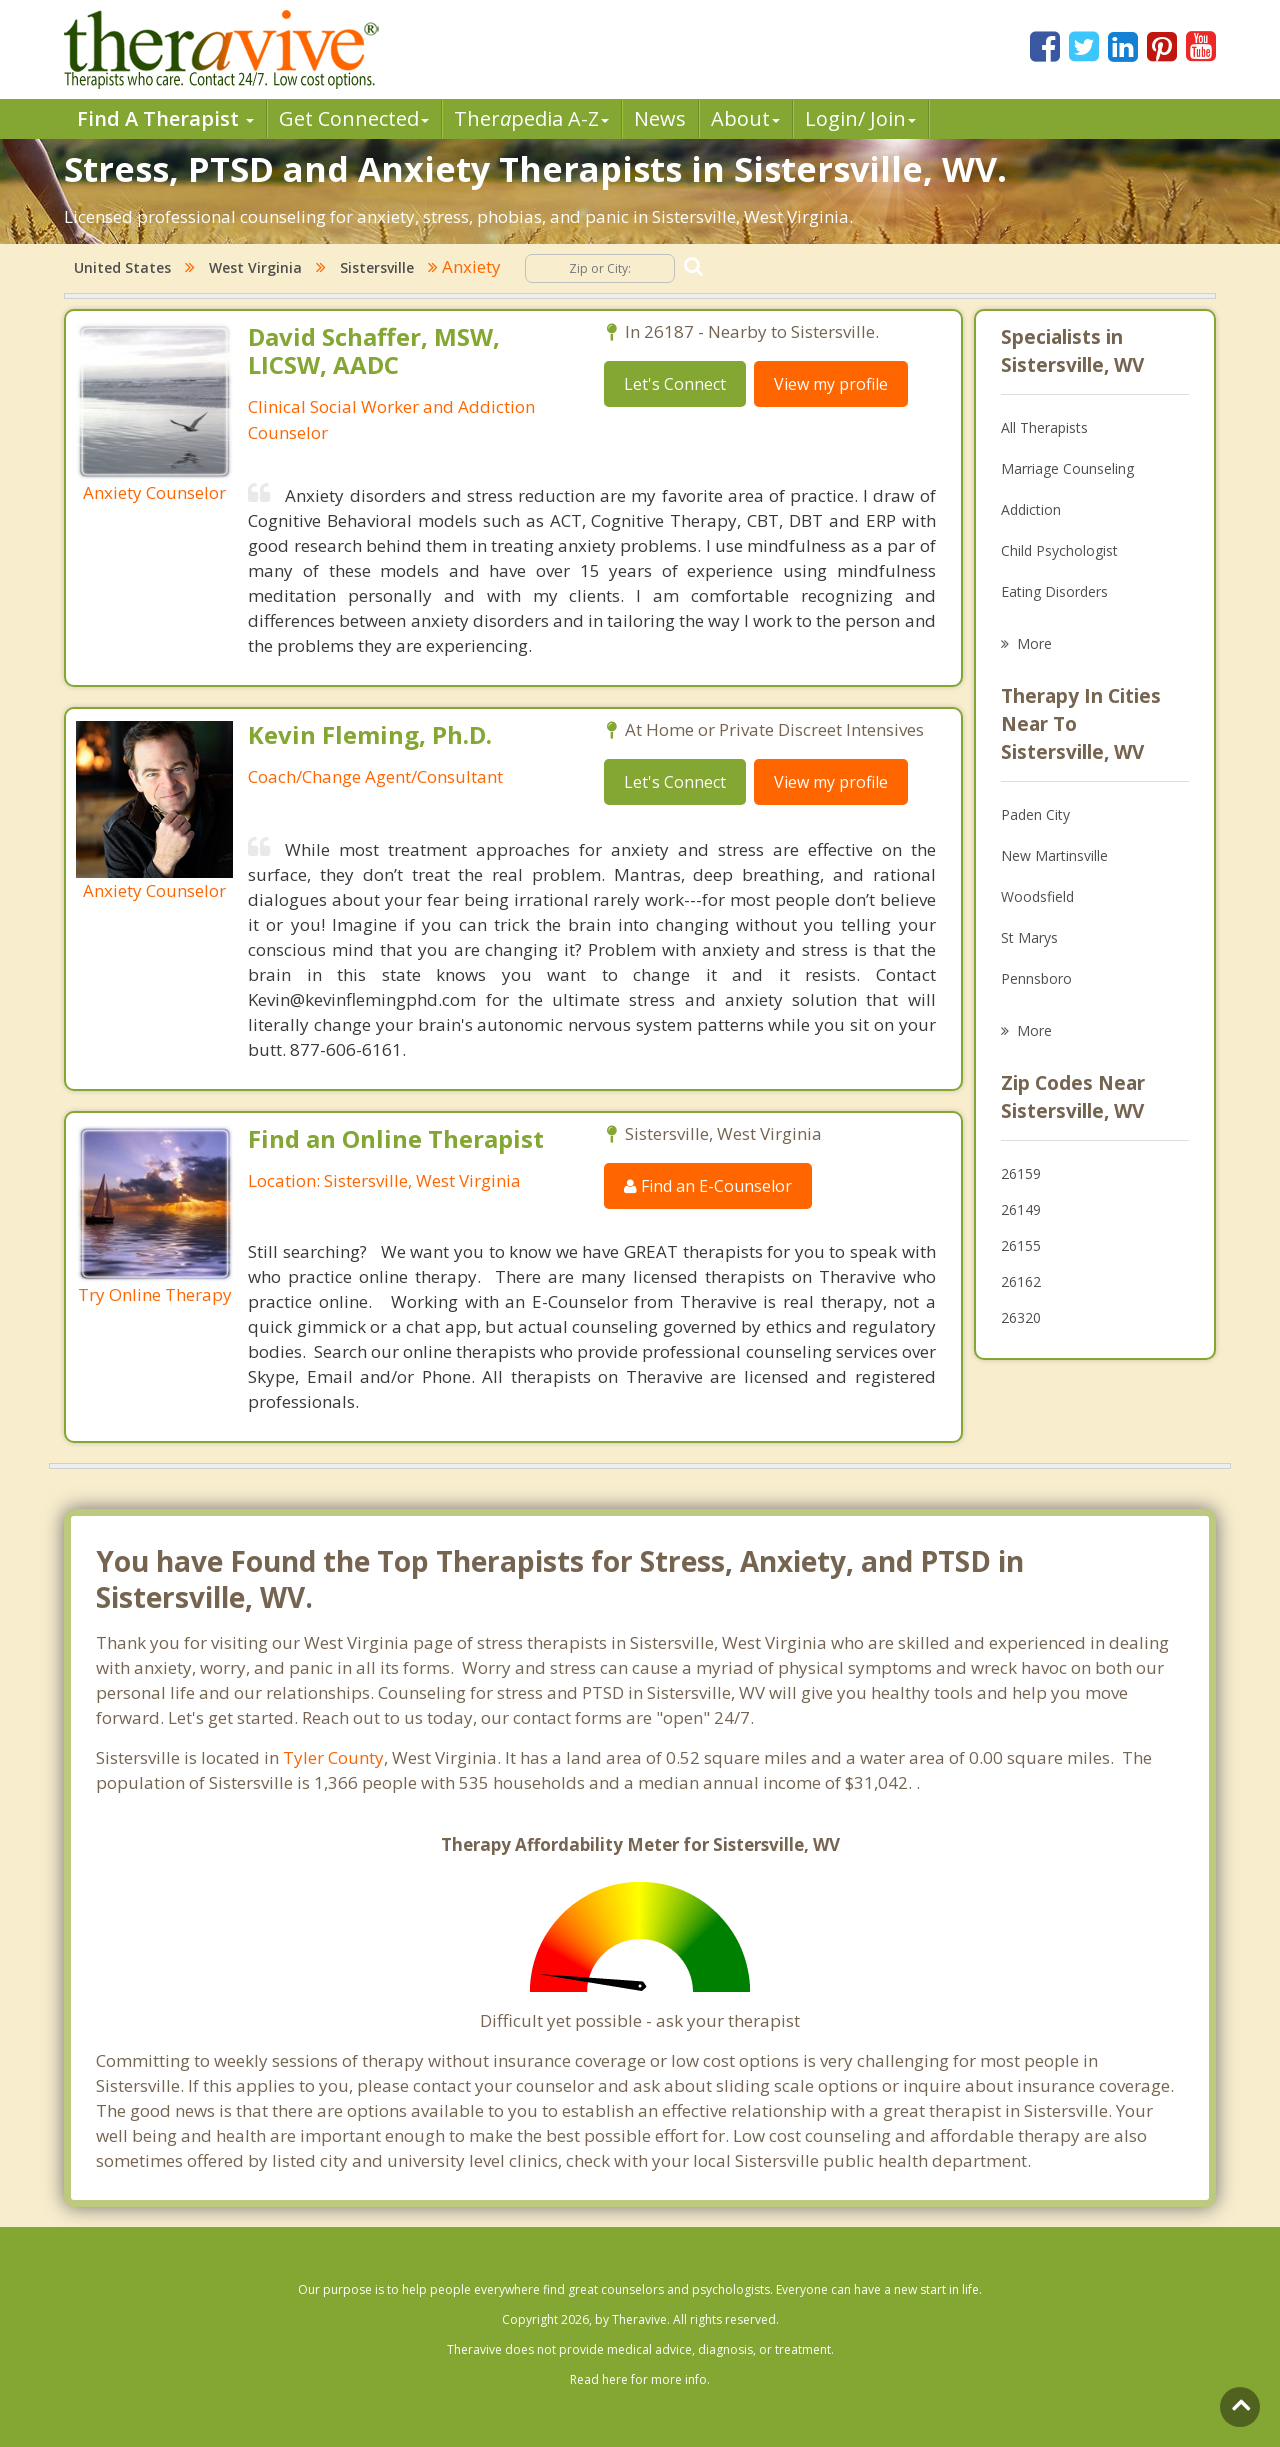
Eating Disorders (1054, 591)
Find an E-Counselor (708, 1186)
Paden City (1035, 814)
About (745, 118)
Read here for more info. (640, 2379)
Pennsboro (1036, 978)
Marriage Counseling (1067, 468)
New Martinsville (1054, 855)
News (660, 118)
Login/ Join (860, 118)
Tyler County (333, 1757)
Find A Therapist (165, 118)
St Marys (1029, 937)
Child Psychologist (1059, 550)
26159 (1021, 1173)
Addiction (1031, 509)
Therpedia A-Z (531, 118)
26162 (1021, 1281)
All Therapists (1044, 427)
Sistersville (377, 267)
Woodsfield (1037, 896)
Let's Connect (675, 384)
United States (122, 267)
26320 (1021, 1317)
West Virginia (255, 267)
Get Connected (354, 118)
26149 (1021, 1209)
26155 (1021, 1245)
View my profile (831, 384)
